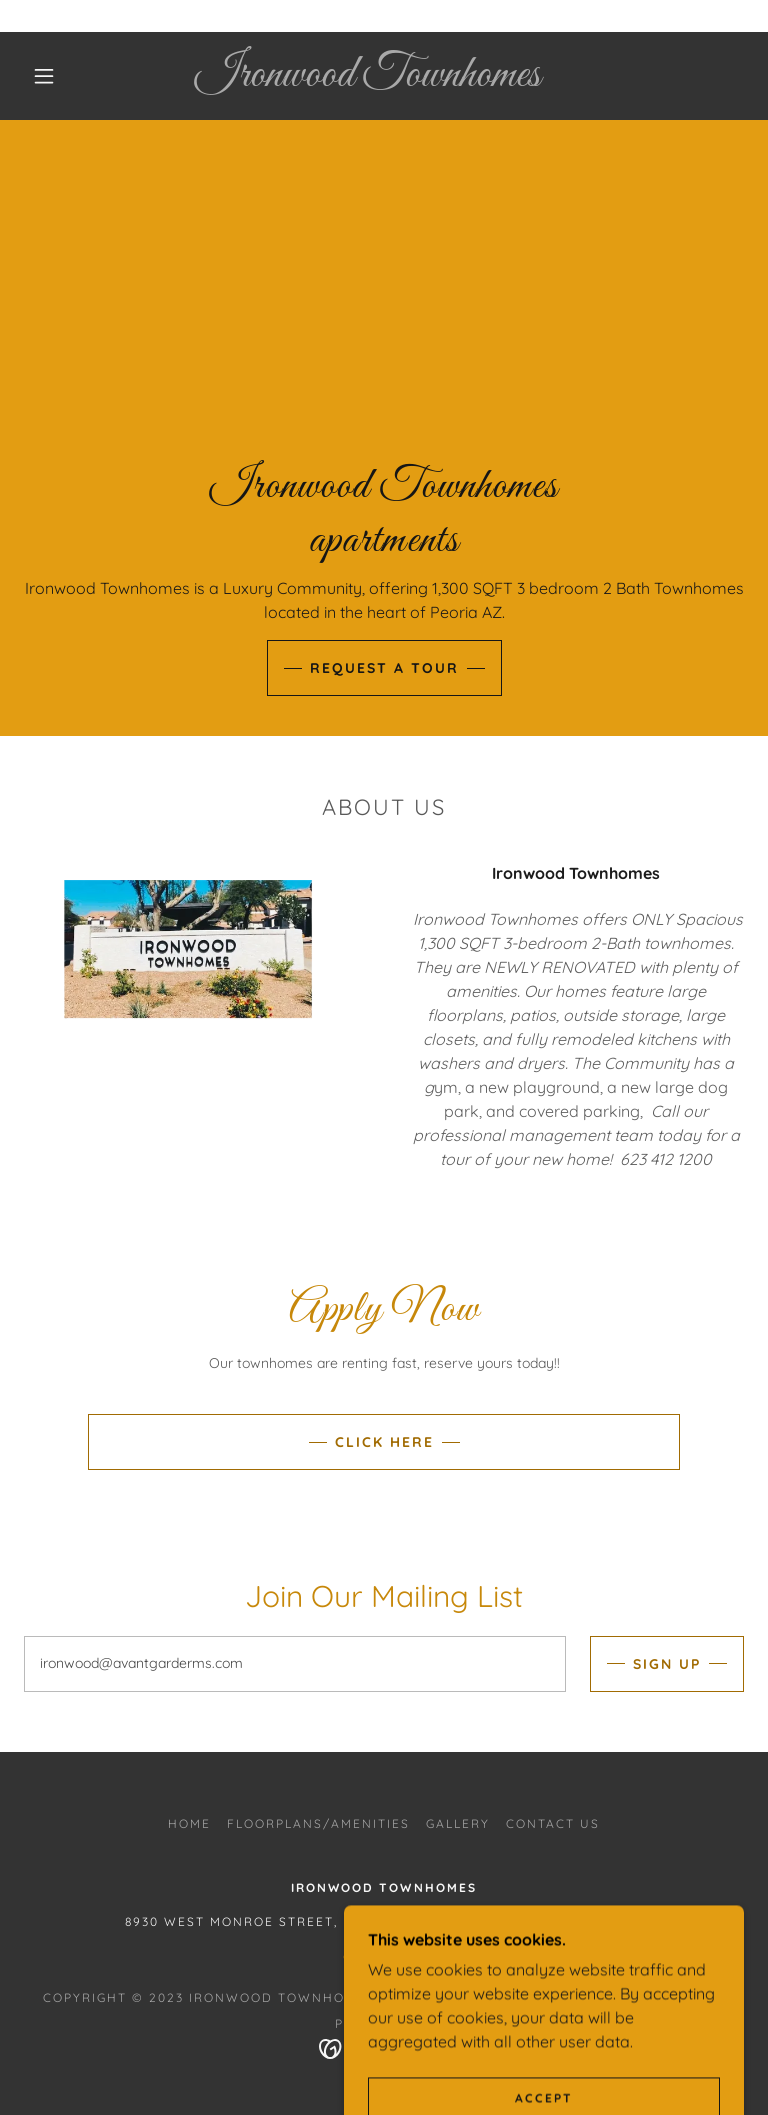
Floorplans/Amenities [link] (318, 1823)
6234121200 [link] (383, 1955)
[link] (368, 80)
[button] (44, 76)
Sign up (667, 1664)
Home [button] (189, 1823)
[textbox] (295, 1664)
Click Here (384, 1442)
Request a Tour (384, 668)
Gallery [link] (458, 1823)
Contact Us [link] (553, 1823)
